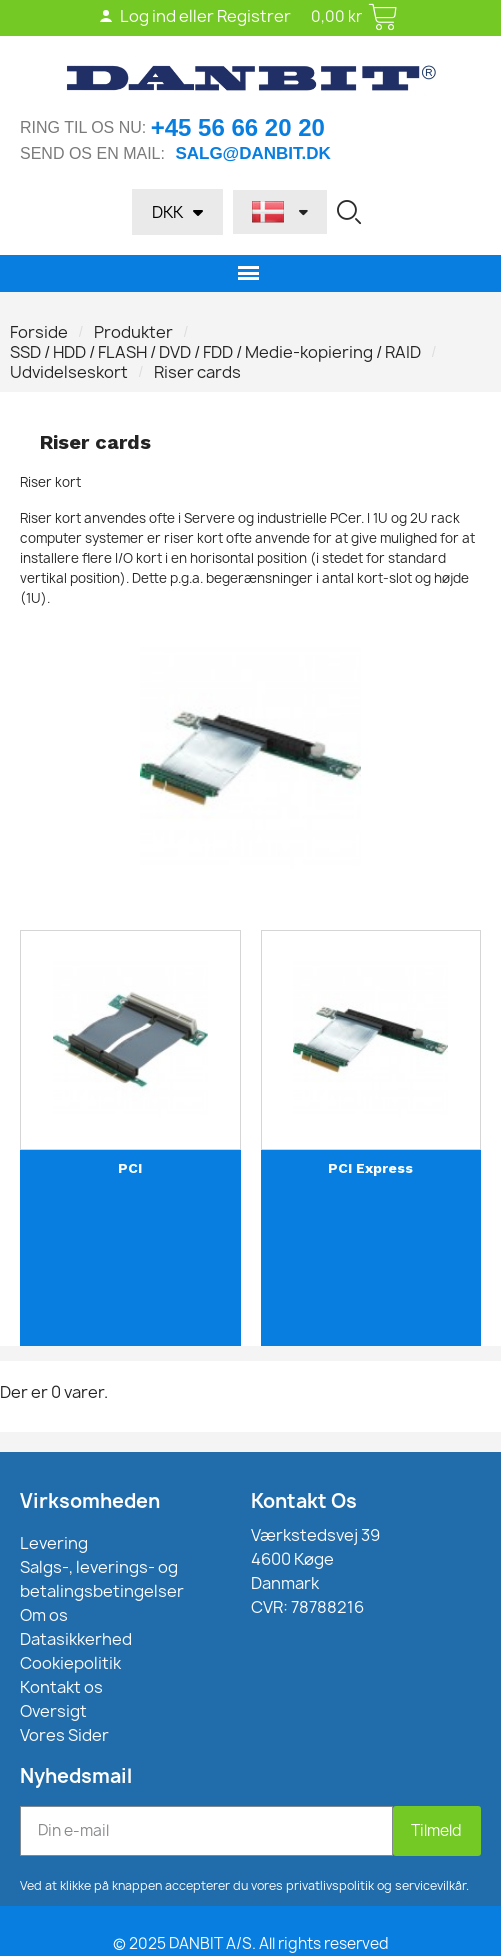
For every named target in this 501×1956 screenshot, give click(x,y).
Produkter (133, 332)
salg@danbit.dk (252, 153)
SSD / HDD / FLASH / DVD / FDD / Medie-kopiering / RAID (215, 352)
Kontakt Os (304, 1501)
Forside (39, 332)
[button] (349, 212)
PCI (130, 1168)
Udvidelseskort (69, 372)
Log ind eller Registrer (194, 16)
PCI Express (370, 1168)
